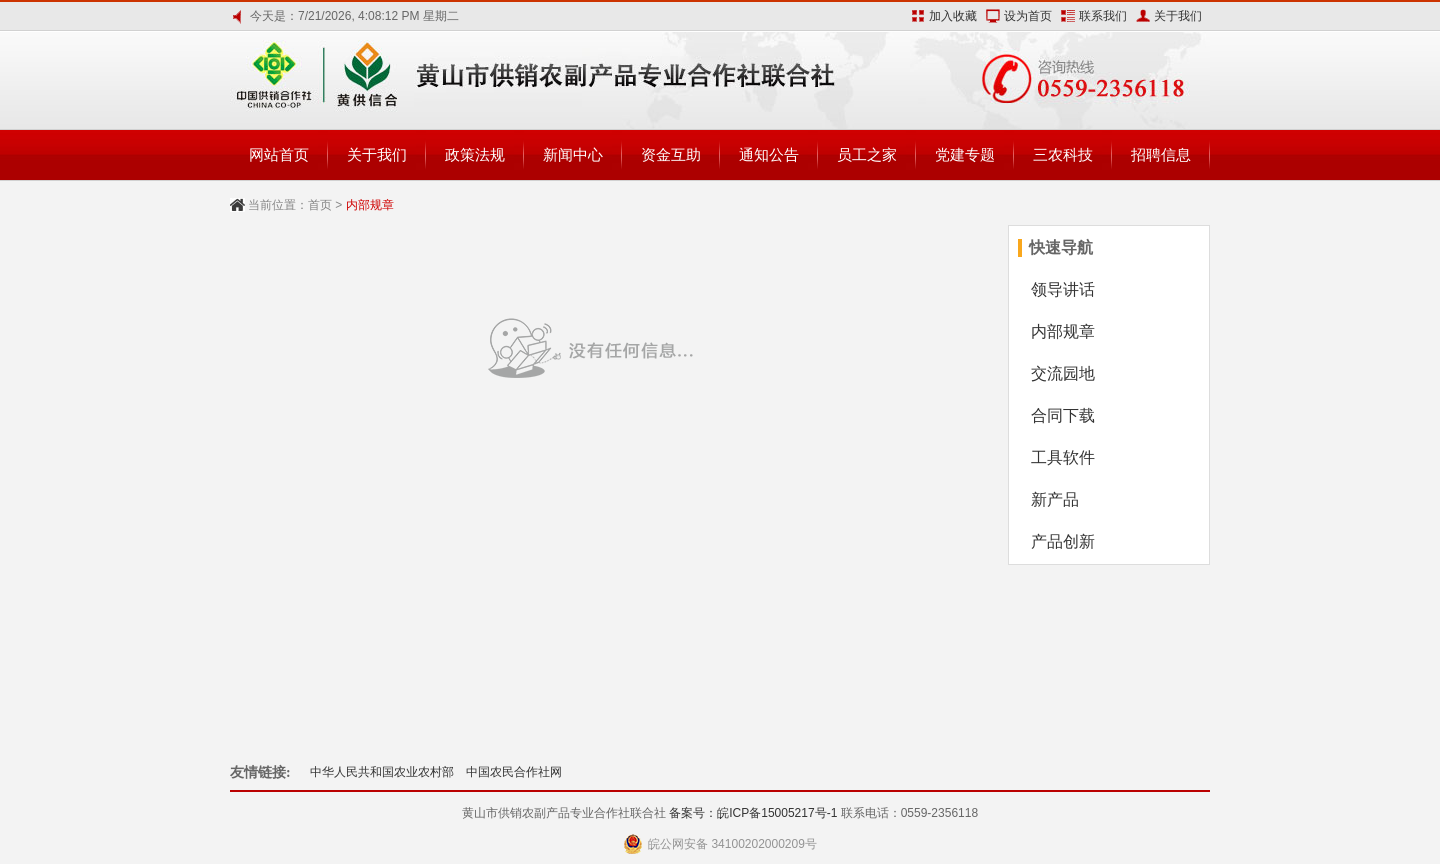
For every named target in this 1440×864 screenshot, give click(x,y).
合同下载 (1063, 415)
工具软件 (1063, 457)
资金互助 (671, 154)
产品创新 (1063, 541)
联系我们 (1103, 16)
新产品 (1055, 499)
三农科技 (1063, 154)
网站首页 (279, 154)
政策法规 (475, 154)
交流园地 (1063, 373)
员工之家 (867, 154)
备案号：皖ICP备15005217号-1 (753, 813)
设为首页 (1028, 16)
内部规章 (1063, 331)
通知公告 (769, 154)
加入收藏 (953, 16)
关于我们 (1178, 16)
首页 (320, 205)
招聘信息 (1161, 154)
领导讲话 (1063, 289)
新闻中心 (573, 154)
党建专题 (965, 154)
